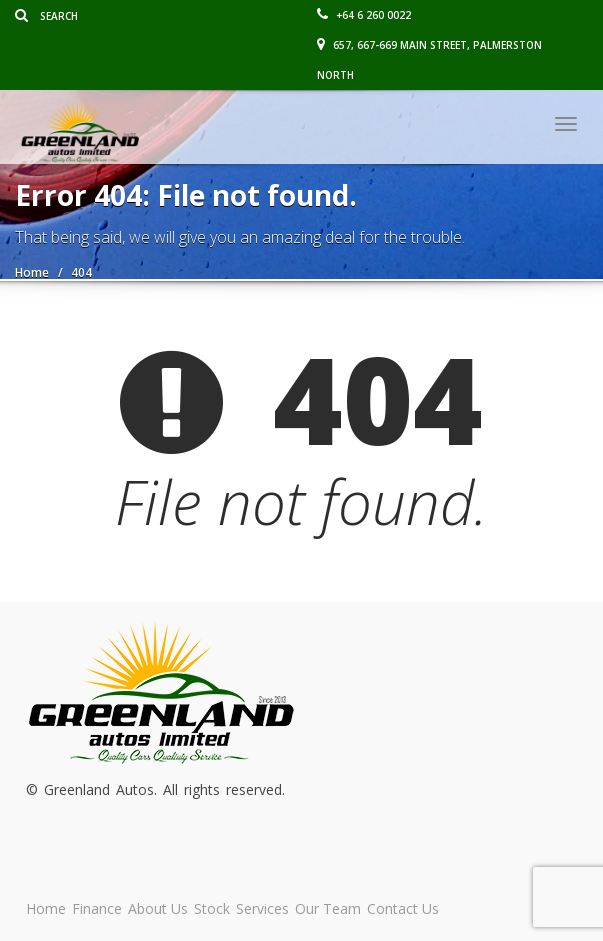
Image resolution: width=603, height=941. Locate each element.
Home (46, 908)
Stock (212, 908)
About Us (158, 908)
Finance (97, 908)
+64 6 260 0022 (364, 15)
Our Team (328, 908)
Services (262, 908)
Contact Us (403, 908)
